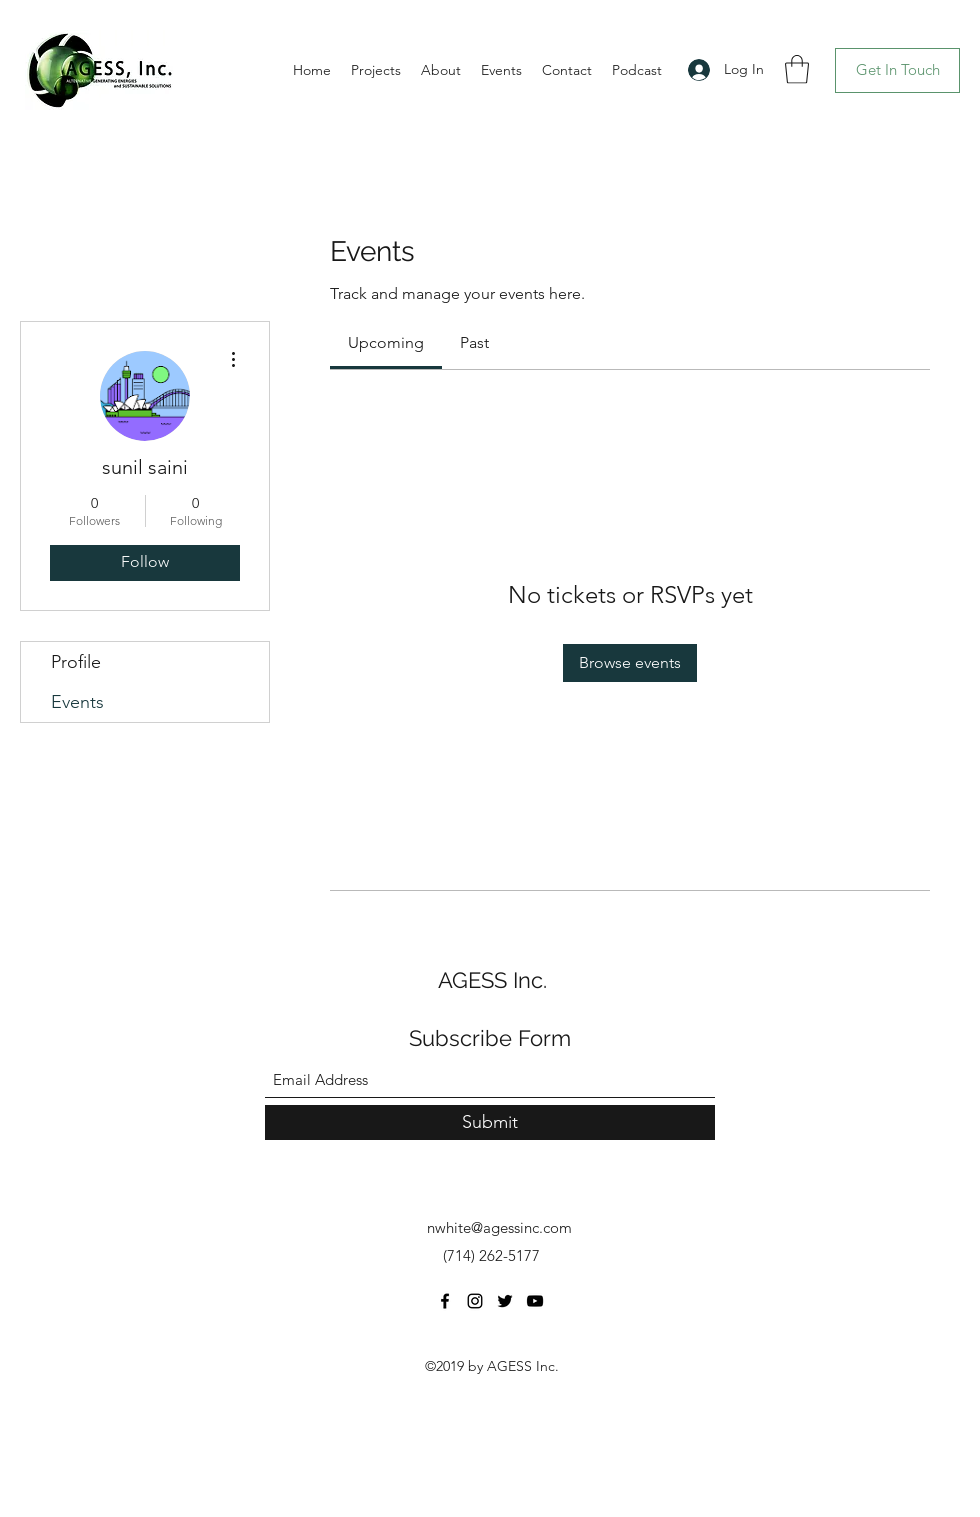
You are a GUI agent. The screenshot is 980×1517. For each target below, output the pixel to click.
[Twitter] (505, 1301)
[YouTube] (535, 1301)
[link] (386, 342)
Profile (76, 662)
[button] (797, 69)
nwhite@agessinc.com (499, 1227)
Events (77, 702)
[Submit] (490, 1122)
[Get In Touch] (897, 70)
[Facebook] (445, 1301)
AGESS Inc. (492, 980)
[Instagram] (475, 1301)
